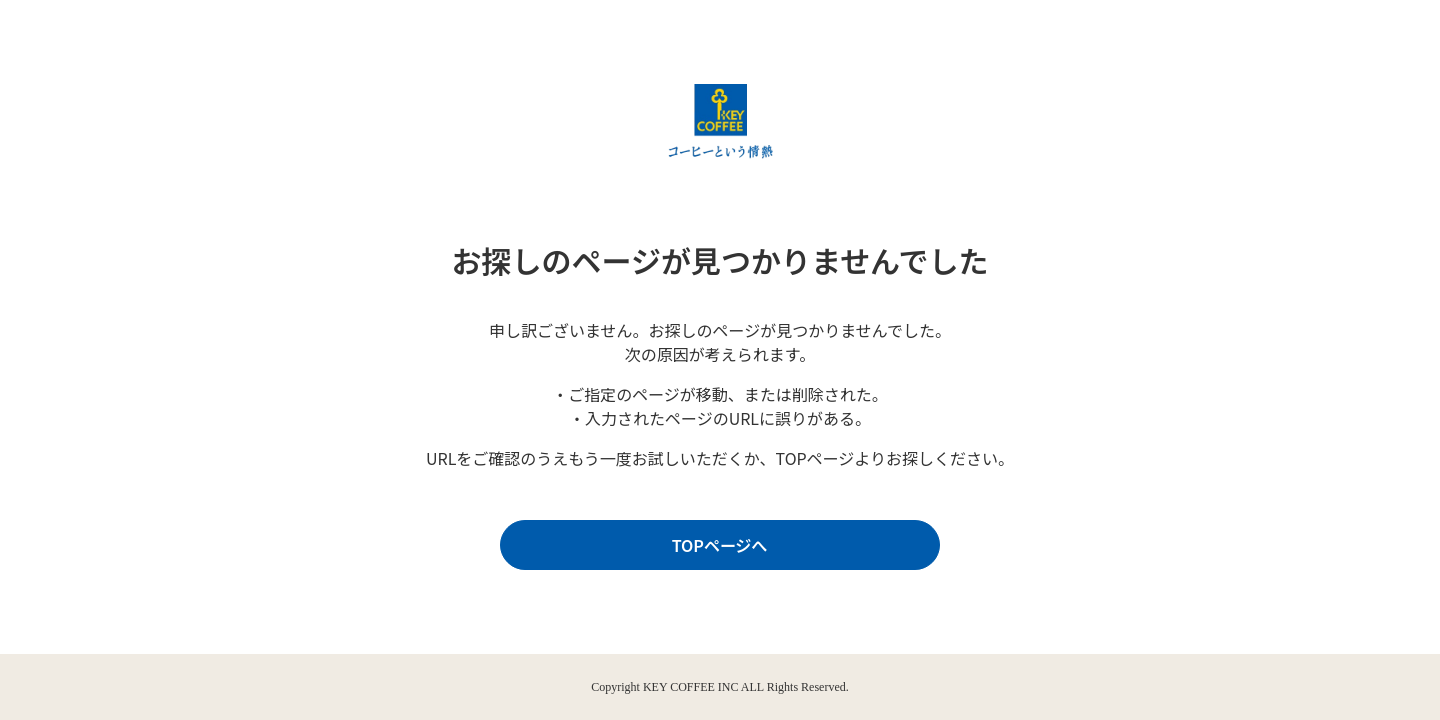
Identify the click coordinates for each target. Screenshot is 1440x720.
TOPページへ (715, 546)
